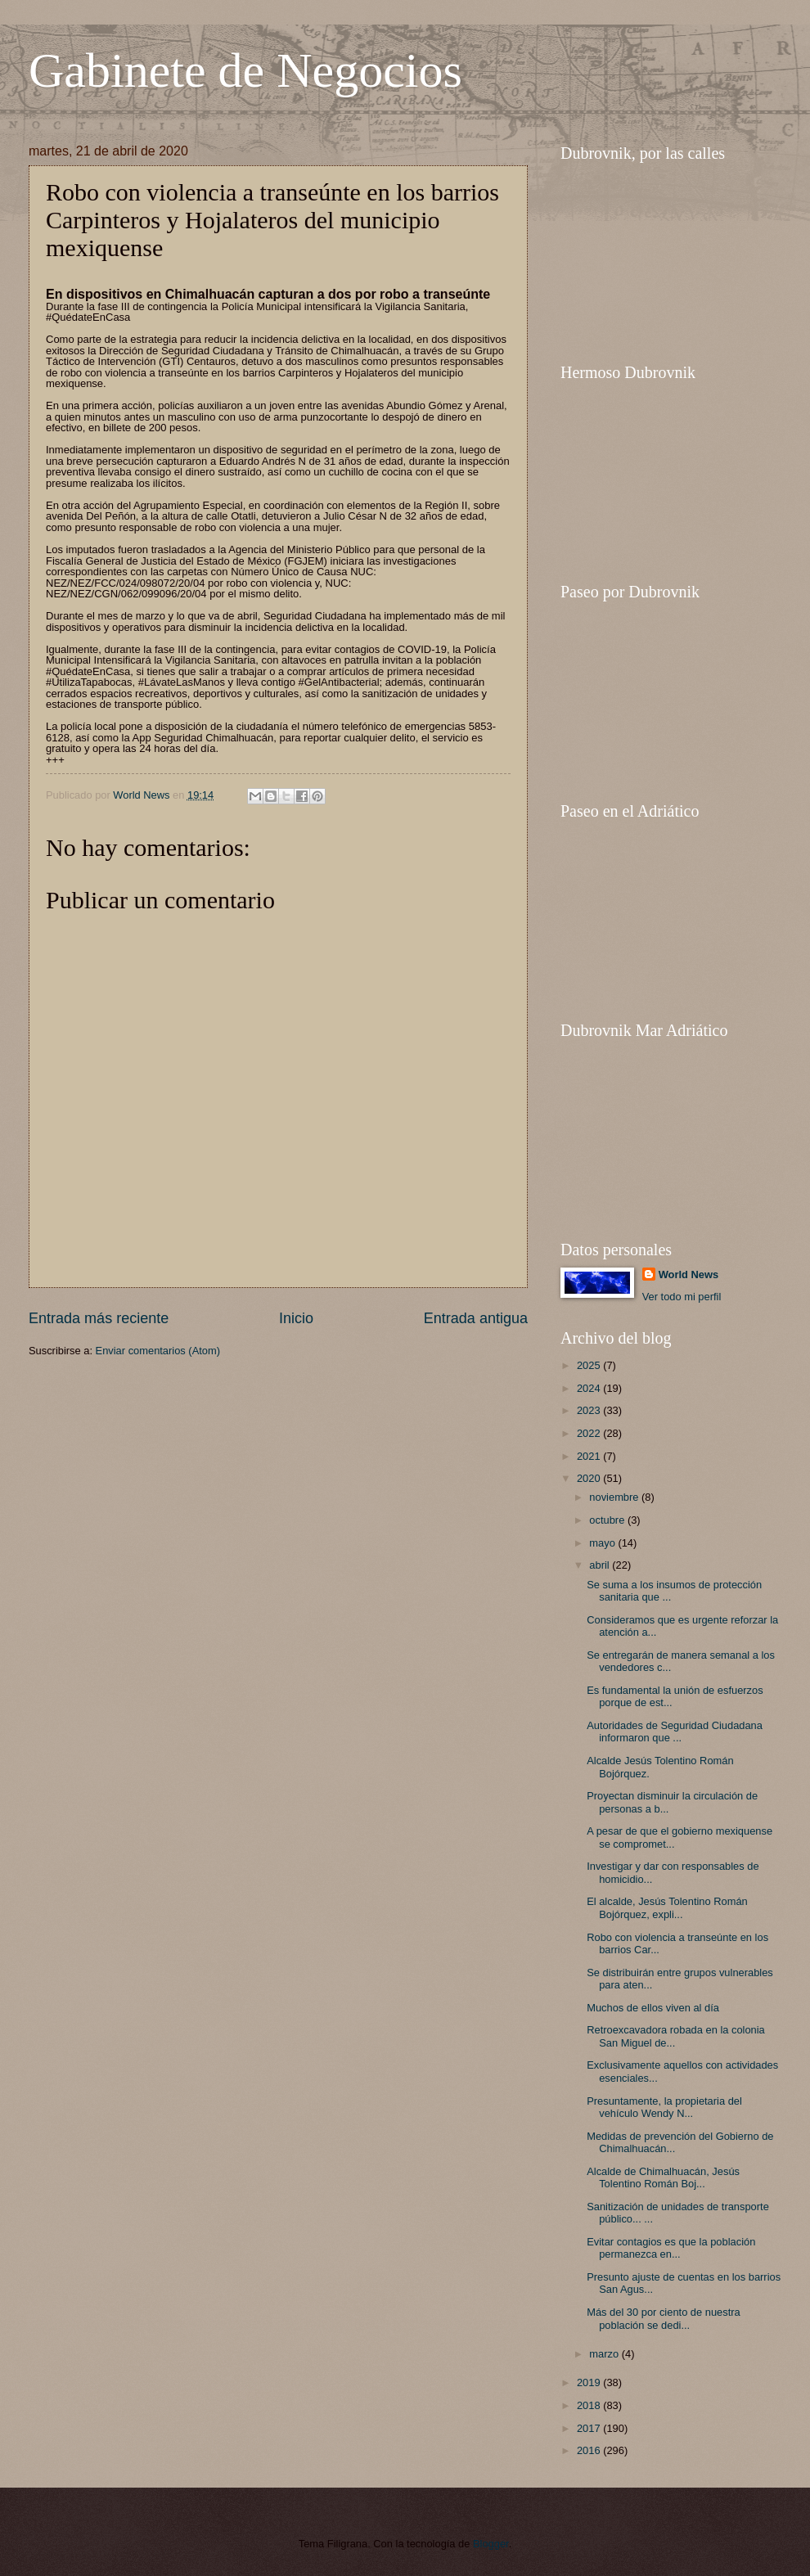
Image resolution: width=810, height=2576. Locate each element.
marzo (605, 2354)
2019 (590, 2382)
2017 (590, 2428)
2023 (590, 1410)
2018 (590, 2405)
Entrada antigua (476, 1318)
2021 (590, 1456)
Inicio (296, 1318)
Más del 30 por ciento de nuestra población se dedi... (663, 2318)
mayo (603, 1543)
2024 (590, 1388)
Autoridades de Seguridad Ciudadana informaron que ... (675, 1731)
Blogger (491, 2544)
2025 (590, 1365)
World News (688, 1274)
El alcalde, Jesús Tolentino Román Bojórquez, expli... (667, 1907)
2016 (590, 2450)
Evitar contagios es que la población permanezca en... (671, 2248)
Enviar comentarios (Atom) (158, 1350)
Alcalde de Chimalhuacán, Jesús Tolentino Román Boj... (663, 2177)
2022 (590, 1433)
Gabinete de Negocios (245, 70)
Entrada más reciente (99, 1318)
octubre (608, 1520)
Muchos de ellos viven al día (653, 2008)
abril (600, 1565)
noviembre (615, 1497)
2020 (590, 1478)
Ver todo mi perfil (682, 1296)
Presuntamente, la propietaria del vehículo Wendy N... (664, 2107)
